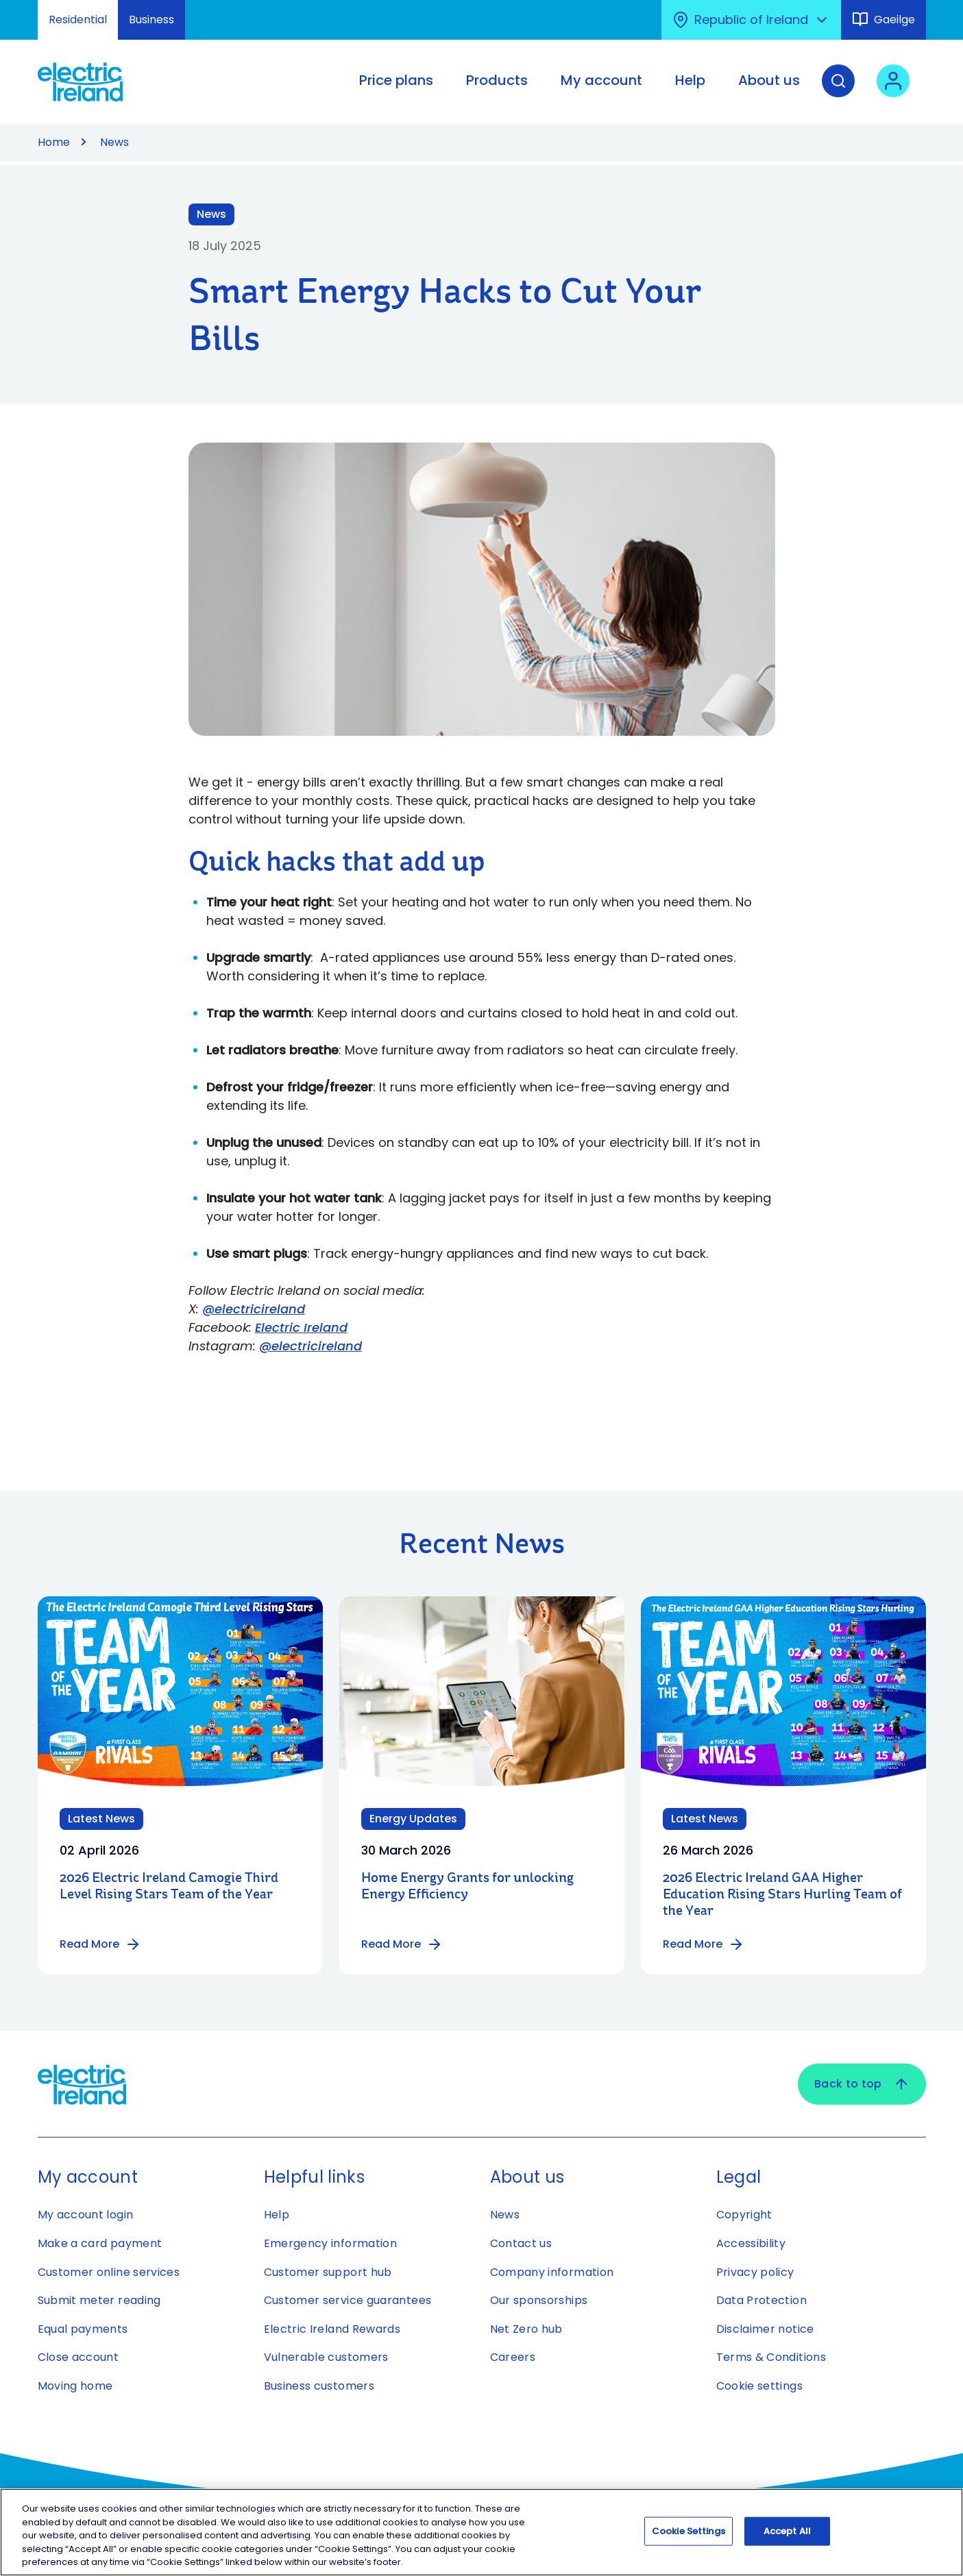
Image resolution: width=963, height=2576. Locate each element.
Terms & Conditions (771, 2357)
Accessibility (751, 2243)
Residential (78, 19)
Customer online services (109, 2272)
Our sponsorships (539, 2300)
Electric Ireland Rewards (332, 2329)
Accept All (787, 2534)
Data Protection (761, 2300)
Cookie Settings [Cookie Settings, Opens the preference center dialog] (688, 2534)
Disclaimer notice (765, 2329)
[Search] (838, 91)
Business (151, 19)
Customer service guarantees (348, 2300)
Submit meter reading (99, 2300)
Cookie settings (759, 2386)
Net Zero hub (526, 2329)
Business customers (319, 2386)
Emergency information (331, 2243)
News (114, 142)
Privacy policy (755, 2272)
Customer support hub (328, 2272)
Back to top (862, 2084)
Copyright (744, 2214)
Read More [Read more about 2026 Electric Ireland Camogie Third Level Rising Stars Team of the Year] (100, 1944)
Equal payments (83, 2329)
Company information (552, 2272)
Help (276, 2214)
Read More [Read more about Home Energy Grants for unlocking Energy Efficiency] (402, 1944)
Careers (513, 2357)
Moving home (75, 2386)
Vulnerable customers (326, 2357)
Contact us (521, 2243)
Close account (78, 2357)
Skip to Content (22, 8)
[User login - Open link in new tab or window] (893, 91)
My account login (86, 2214)
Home (54, 142)
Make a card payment (100, 2243)
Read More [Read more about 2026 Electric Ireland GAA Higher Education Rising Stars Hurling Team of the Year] (703, 1944)
